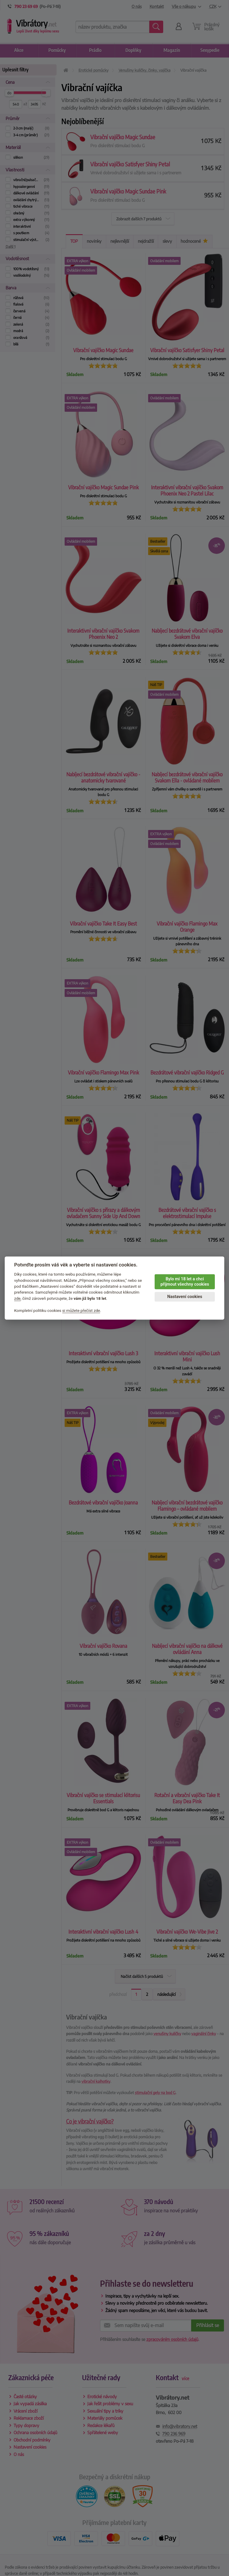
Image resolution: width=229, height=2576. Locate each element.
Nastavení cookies (184, 1296)
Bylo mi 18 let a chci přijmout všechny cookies (185, 1282)
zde (17, 1298)
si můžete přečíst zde (81, 1310)
